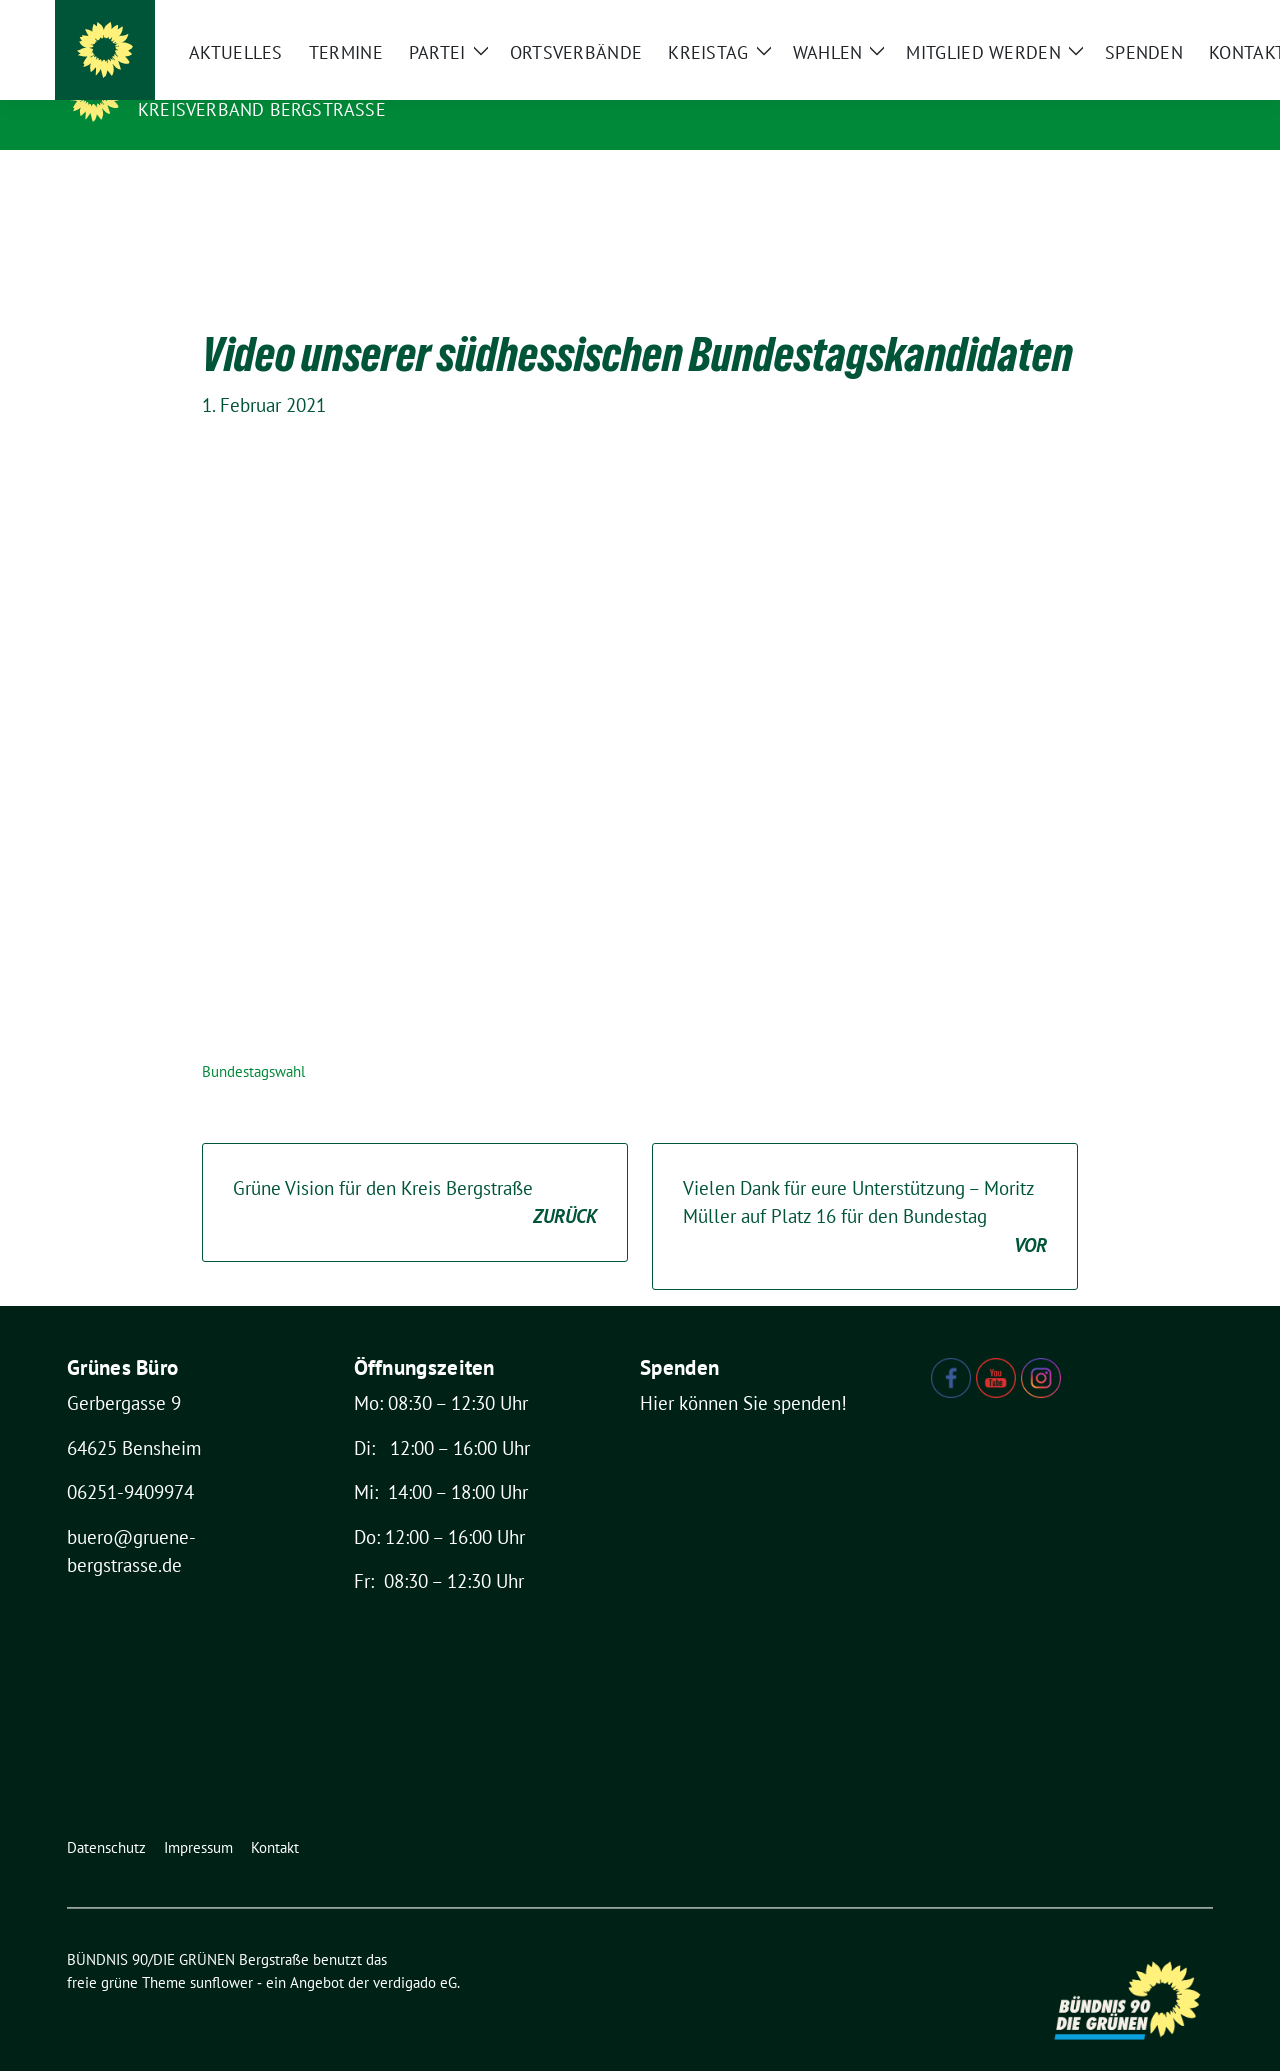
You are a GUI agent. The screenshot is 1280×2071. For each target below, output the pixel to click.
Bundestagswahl (253, 1040)
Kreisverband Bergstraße (262, 109)
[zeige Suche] (1177, 19)
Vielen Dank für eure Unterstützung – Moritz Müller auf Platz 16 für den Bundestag (865, 1187)
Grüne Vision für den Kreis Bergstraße (415, 1172)
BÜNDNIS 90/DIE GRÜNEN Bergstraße (334, 81)
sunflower (221, 1951)
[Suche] (1149, 19)
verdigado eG (415, 1951)
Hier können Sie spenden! (743, 1372)
